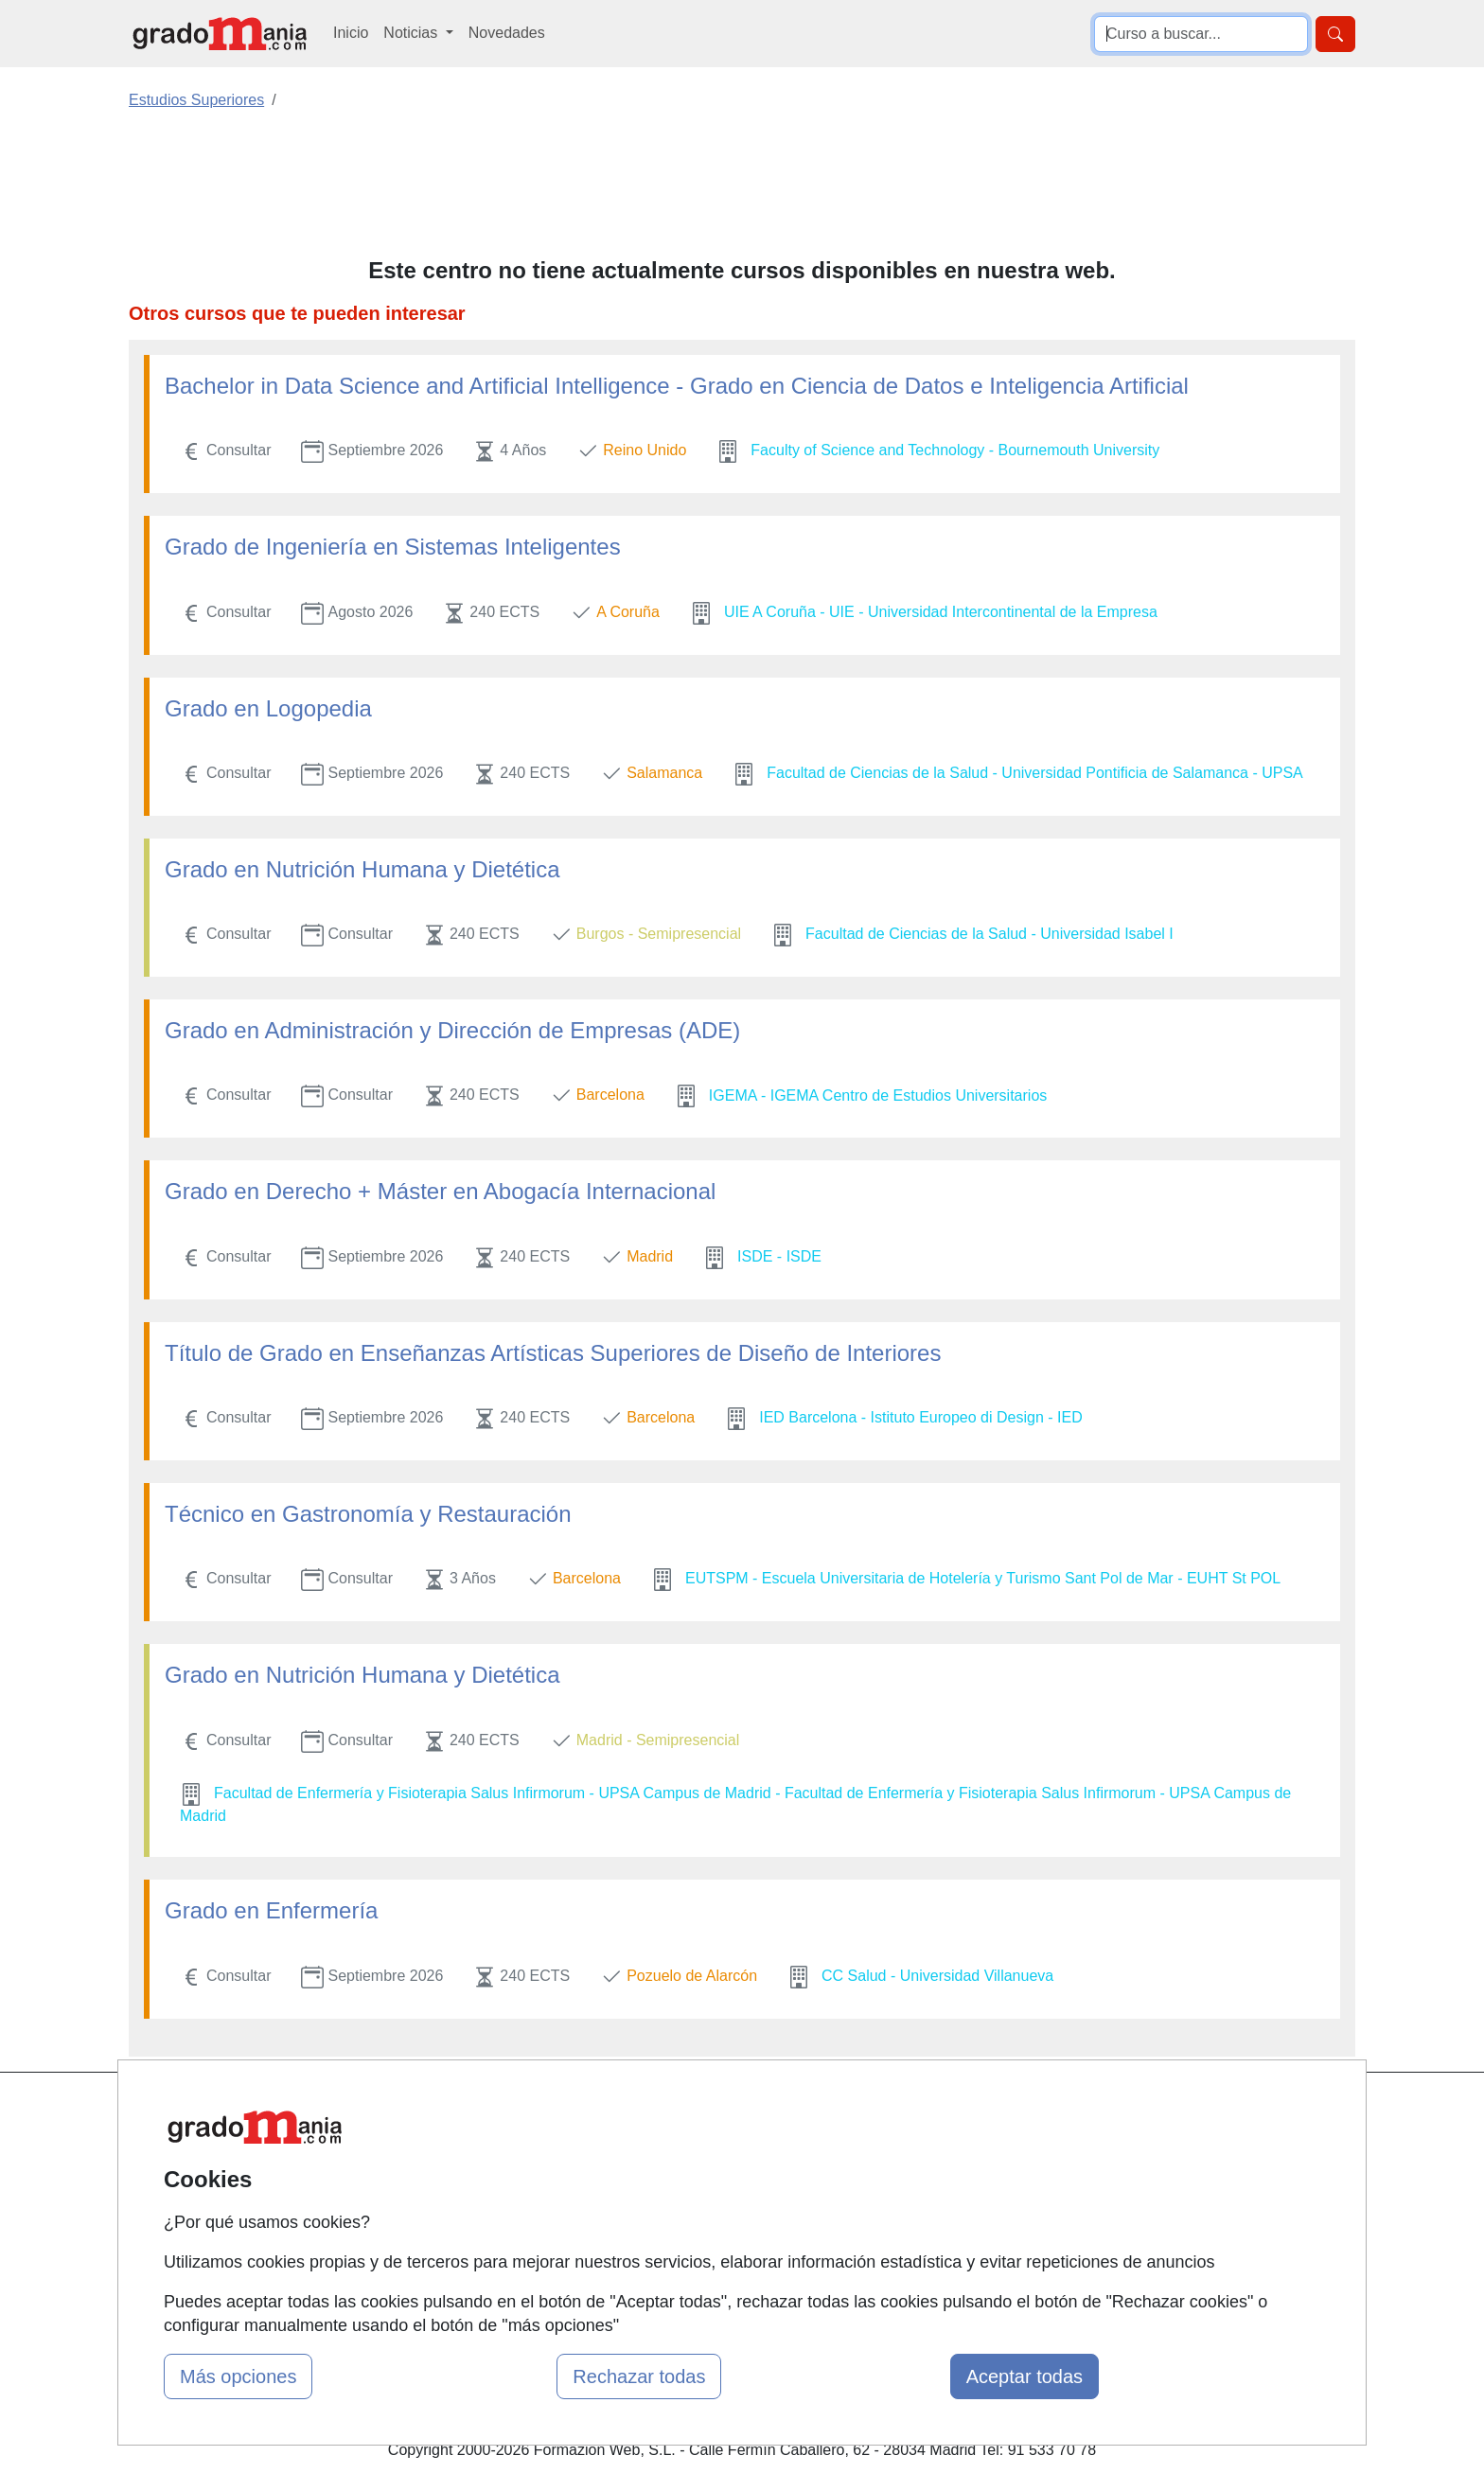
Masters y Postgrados (737, 2111)
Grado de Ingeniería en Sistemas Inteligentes (393, 546)
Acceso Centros (509, 2259)
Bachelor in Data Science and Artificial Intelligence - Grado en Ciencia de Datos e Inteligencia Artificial (677, 385)
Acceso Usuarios (513, 2222)
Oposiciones (706, 2259)
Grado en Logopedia (268, 708)
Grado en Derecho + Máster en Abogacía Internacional (440, 1191)
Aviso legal (909, 2185)
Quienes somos (508, 2148)
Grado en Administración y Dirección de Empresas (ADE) (452, 1030)
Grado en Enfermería (271, 1910)
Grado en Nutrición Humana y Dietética (362, 869)
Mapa (475, 2111)
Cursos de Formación (736, 2222)
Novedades (506, 33)
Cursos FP (700, 2148)
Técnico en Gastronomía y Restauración (368, 1514)
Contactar (905, 2111)
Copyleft (900, 2222)
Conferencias (708, 2185)
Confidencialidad (928, 2148)
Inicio (350, 33)
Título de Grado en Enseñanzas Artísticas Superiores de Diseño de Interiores (553, 1353)
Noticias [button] (412, 33)
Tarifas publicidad (515, 2185)
